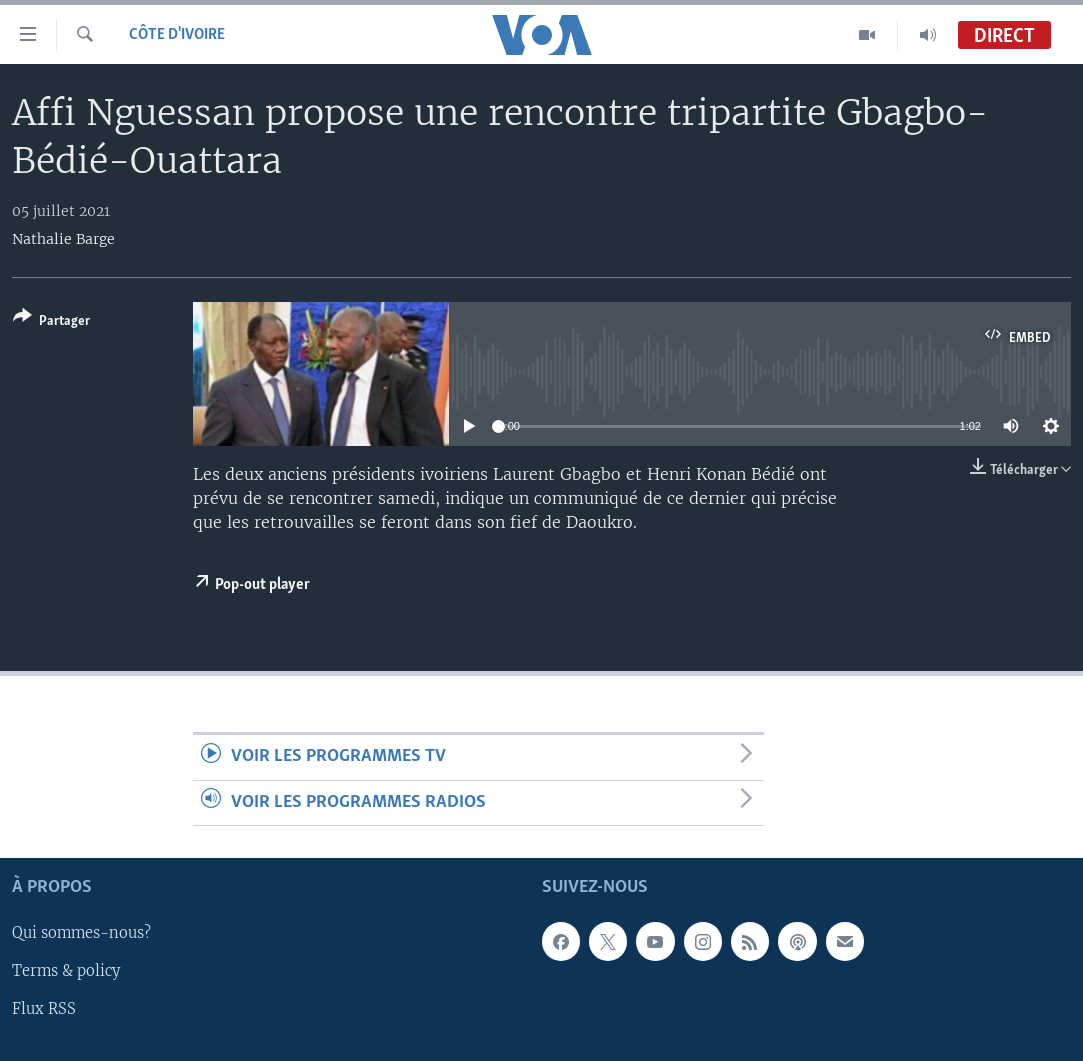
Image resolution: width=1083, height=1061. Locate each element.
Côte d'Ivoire (177, 35)
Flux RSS (44, 1010)
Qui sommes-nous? (81, 933)
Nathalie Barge (63, 239)
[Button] (51, 322)
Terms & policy (66, 972)
